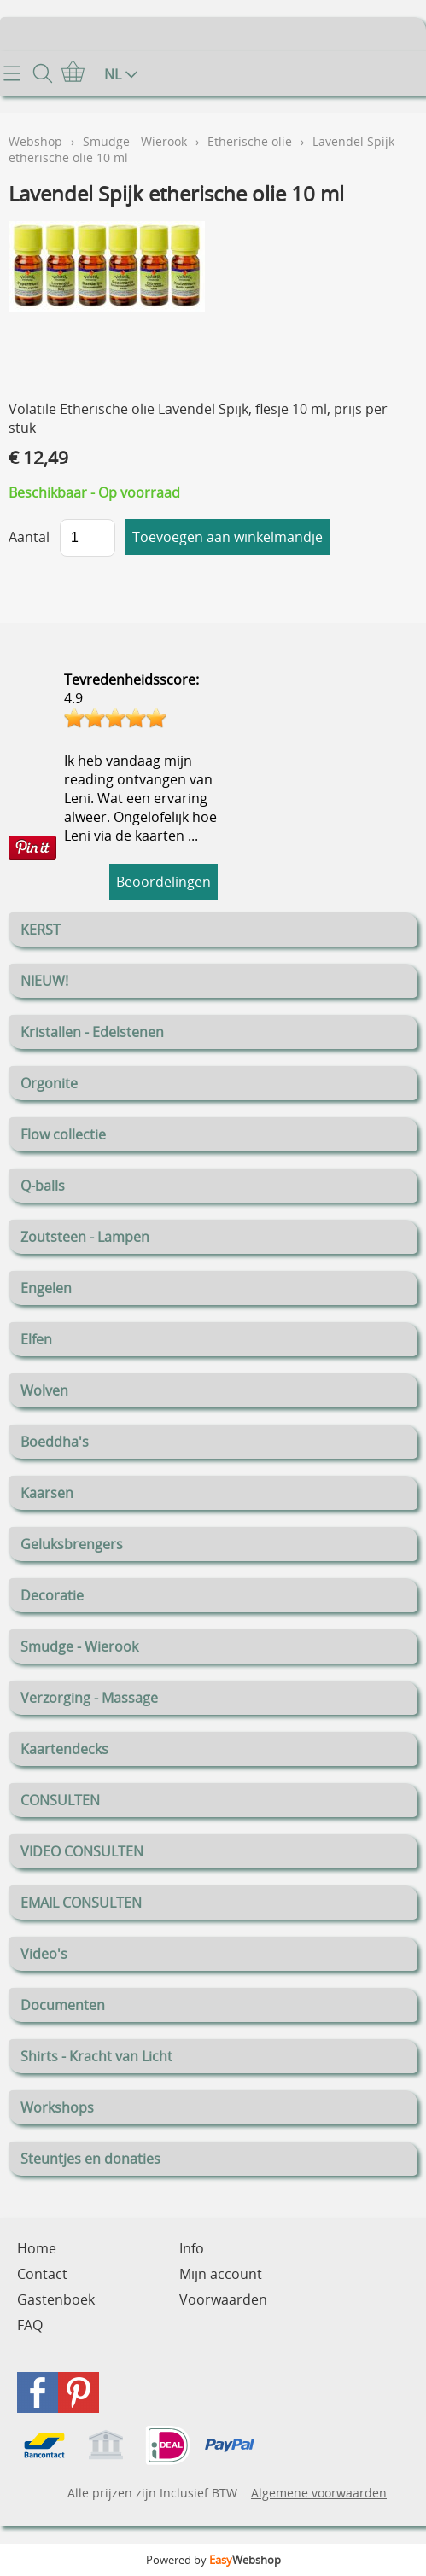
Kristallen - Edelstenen (92, 1032)
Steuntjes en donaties (90, 2158)
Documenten (62, 2005)
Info (191, 2248)
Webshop (35, 141)
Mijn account (220, 2273)
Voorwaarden (223, 2299)
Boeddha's (54, 1441)
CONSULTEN (60, 1800)
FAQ (30, 2325)
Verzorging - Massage (89, 1697)
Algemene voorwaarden (319, 2493)
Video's (43, 1953)
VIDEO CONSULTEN (81, 1851)
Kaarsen (46, 1492)
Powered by (213, 2559)
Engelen (46, 1288)
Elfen (36, 1339)
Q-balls (42, 1185)
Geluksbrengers (71, 1544)
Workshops (57, 2107)
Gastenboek (56, 2299)
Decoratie (52, 1595)
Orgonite (49, 1083)
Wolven (44, 1390)
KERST (40, 929)
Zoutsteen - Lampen (84, 1236)
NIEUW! (44, 980)
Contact (42, 2273)
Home (36, 2248)
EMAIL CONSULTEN (81, 1902)
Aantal (29, 536)
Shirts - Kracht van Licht (96, 2056)
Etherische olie (249, 141)
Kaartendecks (64, 1749)
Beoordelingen (163, 881)
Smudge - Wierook (79, 1646)
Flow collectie (63, 1134)
